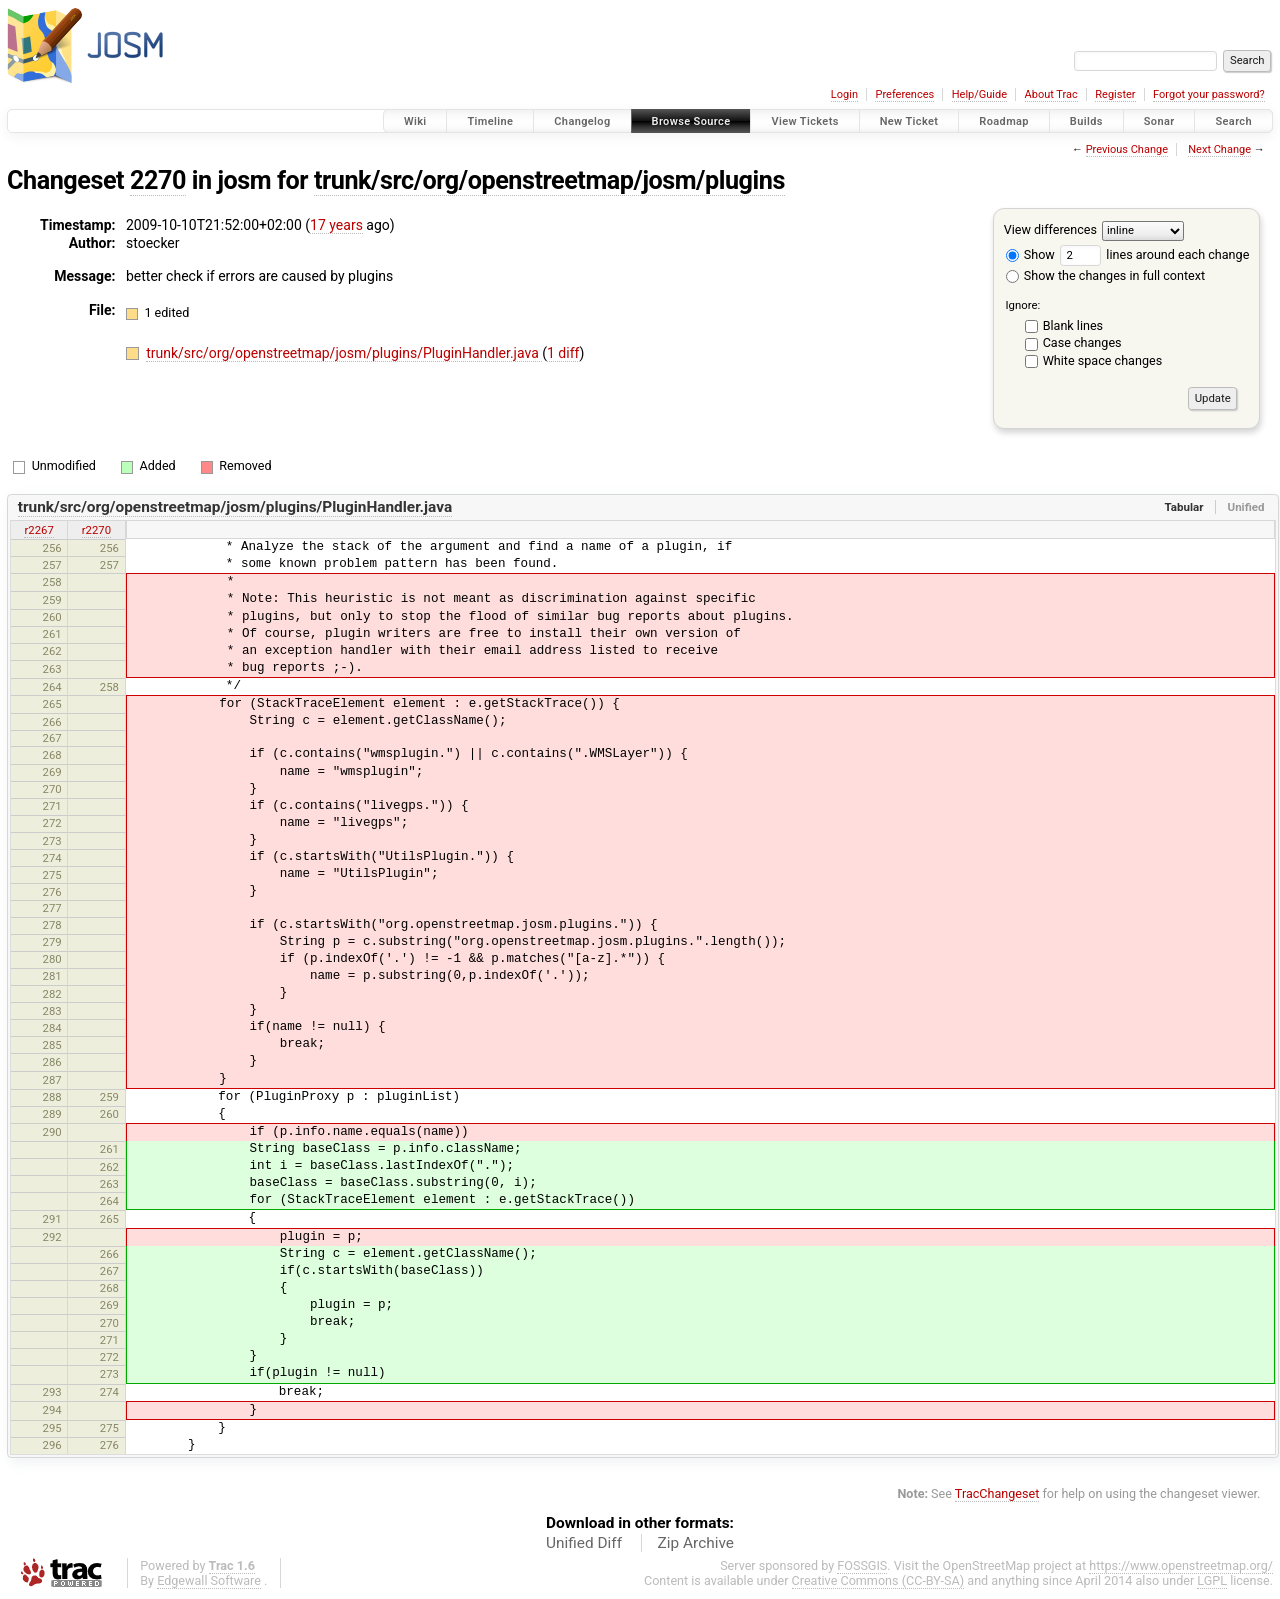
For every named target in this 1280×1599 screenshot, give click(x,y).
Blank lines (1073, 325)
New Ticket (909, 121)
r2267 (38, 530)
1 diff (563, 353)
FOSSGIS (862, 1565)
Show (1030, 254)
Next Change (1219, 149)
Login (844, 94)
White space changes (1103, 360)
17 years (336, 225)
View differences (1050, 229)
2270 (158, 180)
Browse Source (691, 121)
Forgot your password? (1209, 94)
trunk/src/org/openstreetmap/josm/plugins (549, 180)
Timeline (490, 121)
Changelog (582, 121)
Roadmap (1004, 121)
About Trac (1051, 94)
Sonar (1159, 121)
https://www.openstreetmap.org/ (1181, 1565)
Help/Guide (979, 94)
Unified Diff (584, 1543)
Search (1233, 121)
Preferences (904, 94)
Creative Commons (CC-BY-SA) (878, 1580)
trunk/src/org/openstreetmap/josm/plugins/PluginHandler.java (344, 353)
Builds (1086, 121)
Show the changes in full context (1105, 275)
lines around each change (1154, 254)
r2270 (96, 530)
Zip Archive (696, 1543)
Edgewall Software (209, 1580)
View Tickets (804, 121)
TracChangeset (997, 1493)
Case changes (1082, 342)
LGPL (1212, 1580)
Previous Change (1127, 149)
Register (1115, 94)
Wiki (415, 121)
